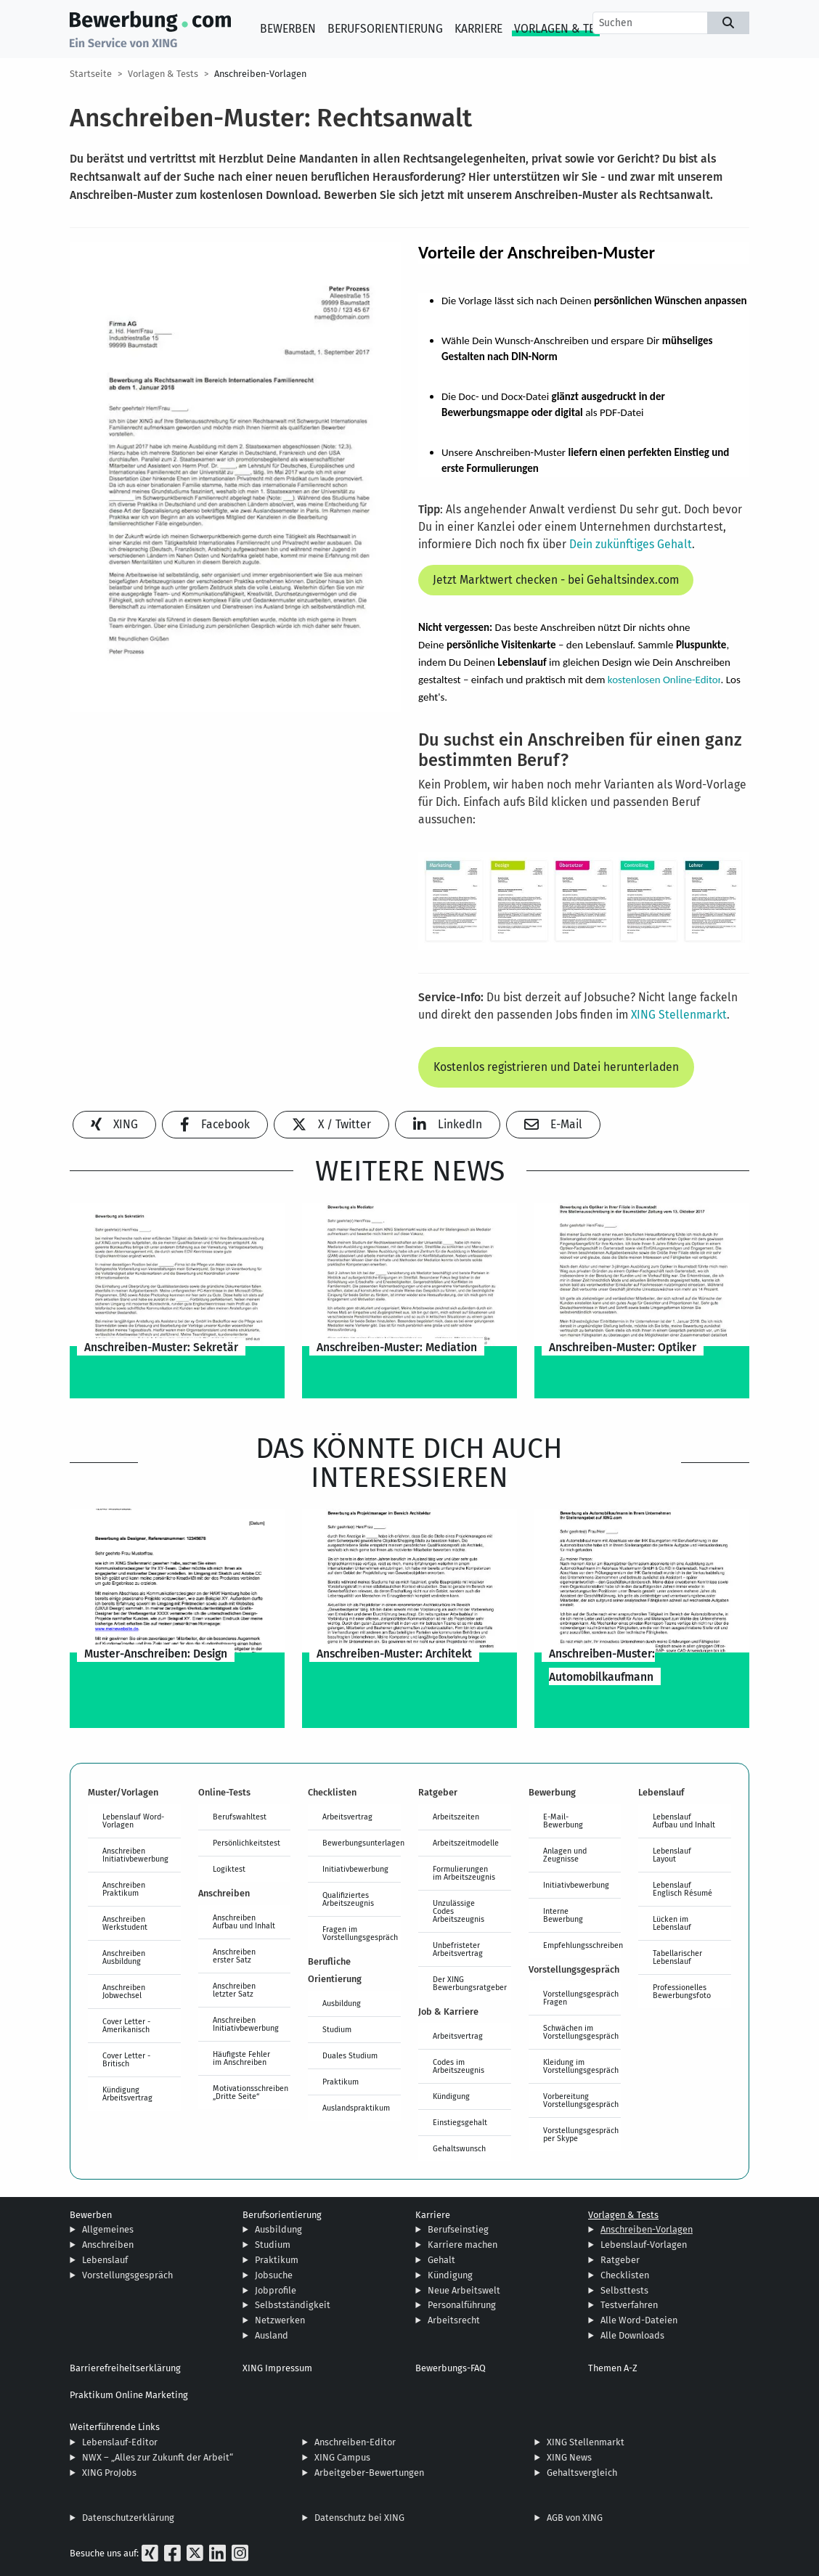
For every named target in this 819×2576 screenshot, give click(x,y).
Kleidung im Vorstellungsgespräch (581, 2066)
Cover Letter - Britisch (126, 2059)
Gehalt (441, 2260)
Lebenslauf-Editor (120, 2442)
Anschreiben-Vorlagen (260, 74)
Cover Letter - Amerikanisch (126, 2025)
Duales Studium (350, 2055)
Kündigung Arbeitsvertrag (127, 2093)
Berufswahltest (239, 1816)
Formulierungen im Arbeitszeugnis (464, 1873)
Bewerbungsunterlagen (361, 1843)
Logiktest (229, 1869)
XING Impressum (277, 2368)
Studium (336, 2029)
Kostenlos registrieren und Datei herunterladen (556, 1067)
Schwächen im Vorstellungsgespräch (581, 2032)
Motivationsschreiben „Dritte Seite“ (250, 2092)
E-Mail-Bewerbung (563, 1820)
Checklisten (624, 2275)
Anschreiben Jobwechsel (123, 1991)
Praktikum (340, 2081)
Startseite (91, 74)
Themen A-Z (612, 2368)
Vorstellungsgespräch (127, 2275)
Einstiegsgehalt (460, 2122)
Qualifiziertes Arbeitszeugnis (348, 1899)
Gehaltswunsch (459, 2148)
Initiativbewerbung (355, 1869)
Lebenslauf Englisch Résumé (682, 1889)
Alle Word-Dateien (638, 2320)
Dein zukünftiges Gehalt (629, 544)
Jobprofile (275, 2290)
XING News (569, 2457)
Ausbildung (341, 2003)
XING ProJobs (109, 2472)
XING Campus (342, 2457)
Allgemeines (108, 2229)
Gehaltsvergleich (582, 2472)
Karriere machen (462, 2244)
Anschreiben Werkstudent (124, 1923)
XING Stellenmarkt (679, 1014)
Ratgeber (620, 2260)
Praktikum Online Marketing (129, 2395)
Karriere (478, 28)
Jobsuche (274, 2275)
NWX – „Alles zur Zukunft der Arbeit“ (157, 2457)
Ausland (271, 2335)
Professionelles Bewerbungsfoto (682, 1991)
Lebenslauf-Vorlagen (643, 2244)
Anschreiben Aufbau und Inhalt (244, 1921)
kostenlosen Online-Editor (664, 679)
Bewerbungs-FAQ (450, 2368)
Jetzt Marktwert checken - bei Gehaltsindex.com (556, 579)
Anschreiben (108, 2244)
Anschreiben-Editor (355, 2442)
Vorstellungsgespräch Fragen (581, 1998)
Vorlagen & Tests (564, 28)
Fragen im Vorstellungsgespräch (360, 1933)
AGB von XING (575, 2517)
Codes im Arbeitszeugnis (458, 2066)
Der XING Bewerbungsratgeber (470, 1983)
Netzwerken (280, 2320)
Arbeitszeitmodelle (466, 1843)
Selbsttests (624, 2290)
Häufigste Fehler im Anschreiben (241, 2058)
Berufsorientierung (385, 28)
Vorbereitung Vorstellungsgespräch (581, 2100)
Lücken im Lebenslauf (672, 1923)
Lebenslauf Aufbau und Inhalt (684, 1820)
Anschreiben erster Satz (234, 1955)
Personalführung (462, 2305)
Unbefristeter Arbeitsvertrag (458, 1949)
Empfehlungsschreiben (582, 1945)
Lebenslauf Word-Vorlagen (133, 1820)
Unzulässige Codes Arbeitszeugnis (458, 1911)
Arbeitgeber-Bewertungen (369, 2472)
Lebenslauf (105, 2260)
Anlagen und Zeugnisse (565, 1854)
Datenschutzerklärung (128, 2517)
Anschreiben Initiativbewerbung (135, 1854)
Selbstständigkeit (292, 2305)
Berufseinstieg (458, 2229)
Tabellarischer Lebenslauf (677, 1957)
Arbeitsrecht (454, 2320)
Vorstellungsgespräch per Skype (581, 2134)
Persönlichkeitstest (246, 1843)
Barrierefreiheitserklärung (125, 2368)
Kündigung (451, 2096)
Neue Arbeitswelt (464, 2290)
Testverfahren (629, 2305)
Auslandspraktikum (356, 2108)
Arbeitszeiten (456, 1816)
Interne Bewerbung (563, 1915)
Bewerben (288, 28)
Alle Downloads (632, 2335)
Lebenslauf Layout (672, 1854)
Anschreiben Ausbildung (123, 1957)
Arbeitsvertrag (347, 1816)
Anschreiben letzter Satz (234, 1990)
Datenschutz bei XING (359, 2517)
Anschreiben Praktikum (123, 1889)
